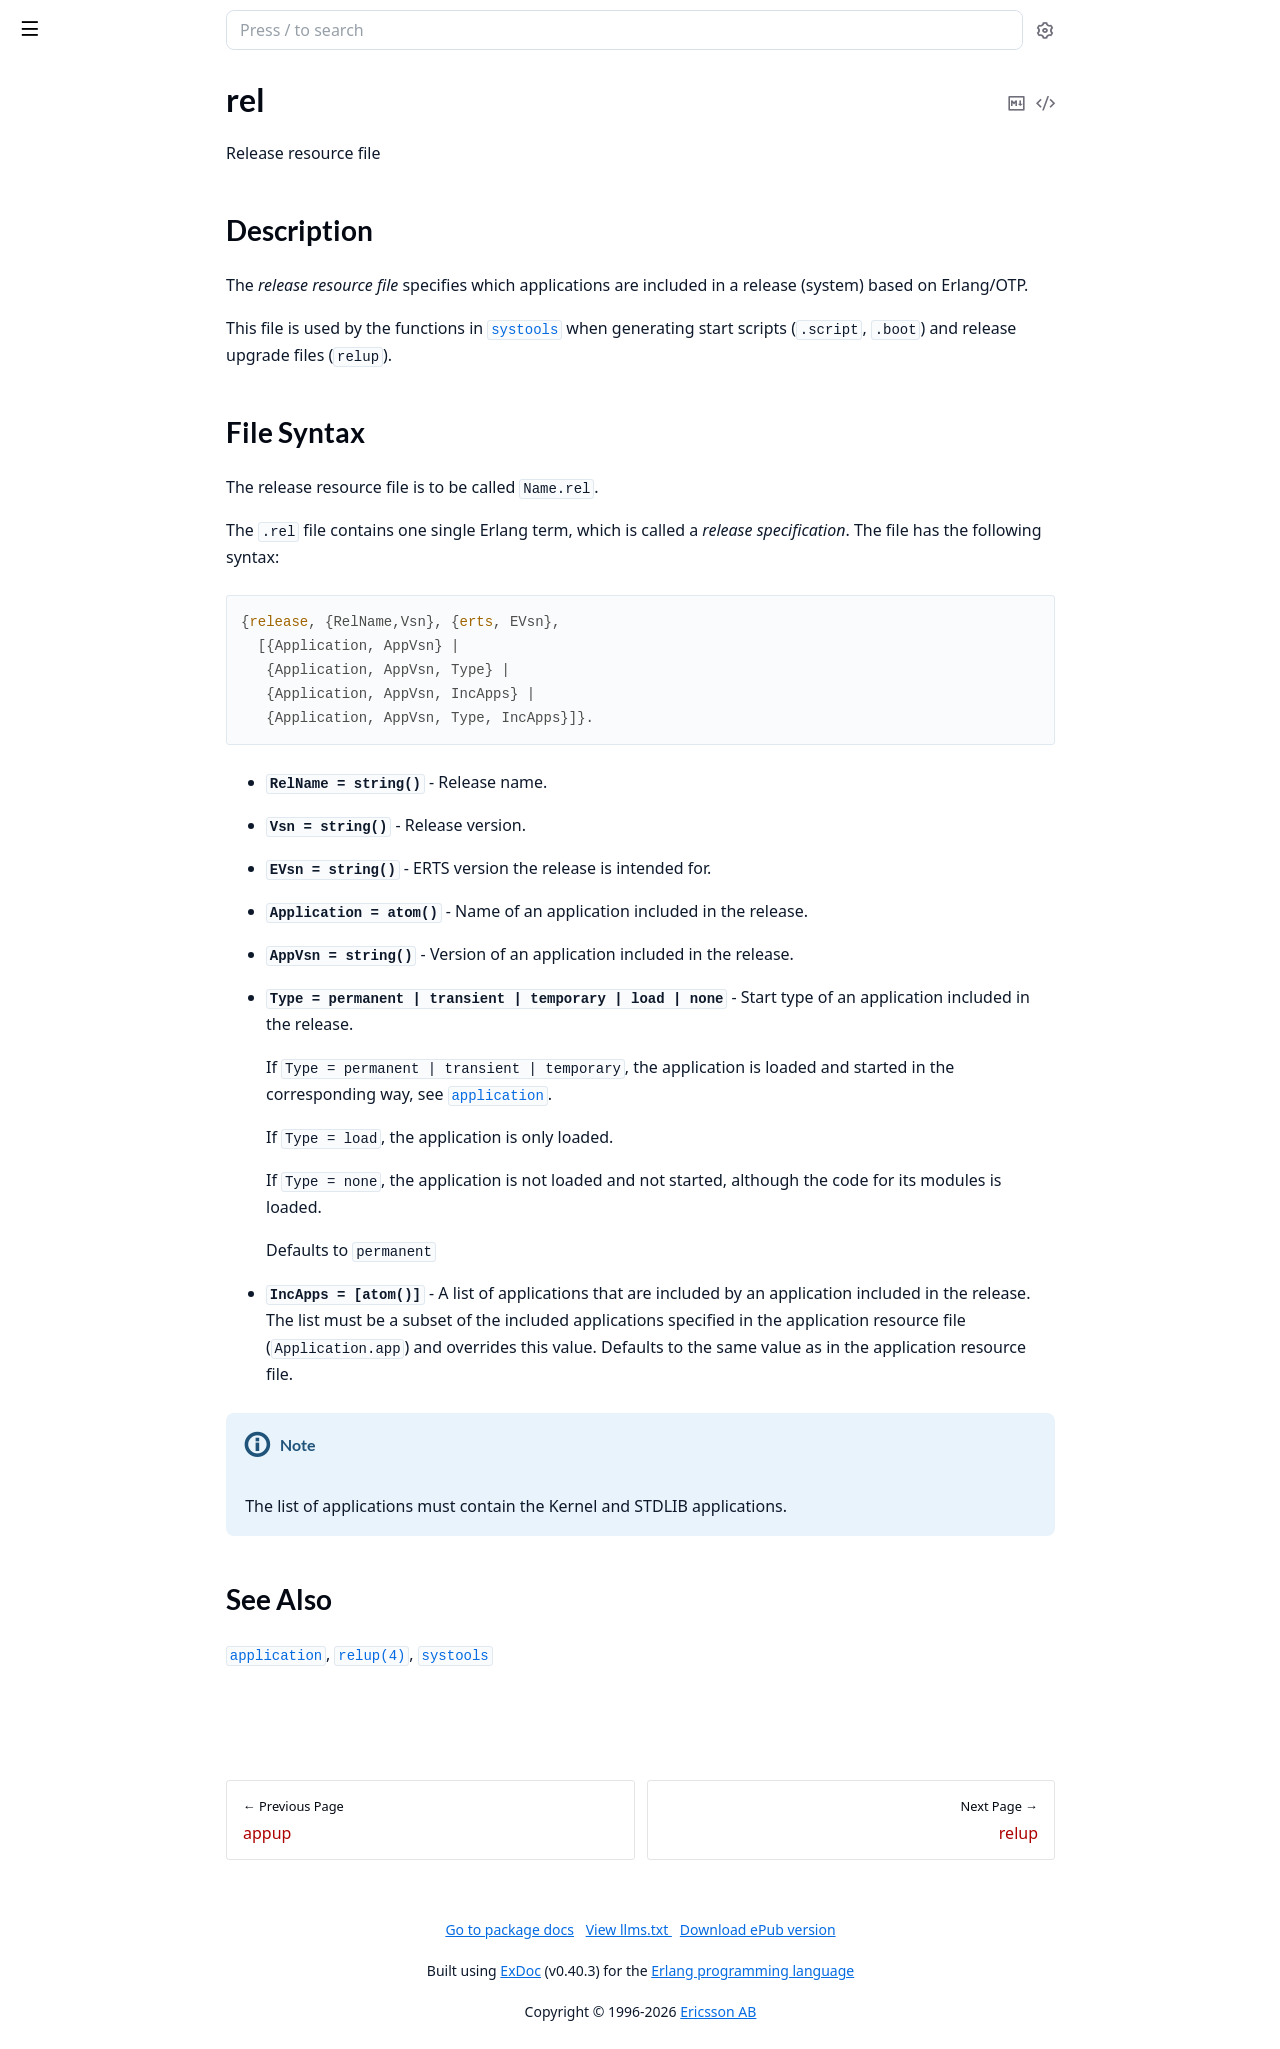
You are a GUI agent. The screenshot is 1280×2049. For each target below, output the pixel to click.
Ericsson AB (868, 2011)
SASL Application (73, 152)
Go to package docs (659, 1930)
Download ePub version (907, 1929)
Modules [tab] (120, 81)
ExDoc (670, 1970)
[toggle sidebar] (274, 28)
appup (36, 344)
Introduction (58, 248)
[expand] (280, 129)
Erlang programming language (902, 1970)
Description (75, 406)
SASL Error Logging (79, 275)
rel (23, 371)
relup (32, 490)
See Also (64, 454)
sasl (86, 20)
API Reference (63, 125)
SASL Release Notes (82, 179)
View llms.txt (778, 1929)
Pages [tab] (36, 81)
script (33, 517)
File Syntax (72, 430)
